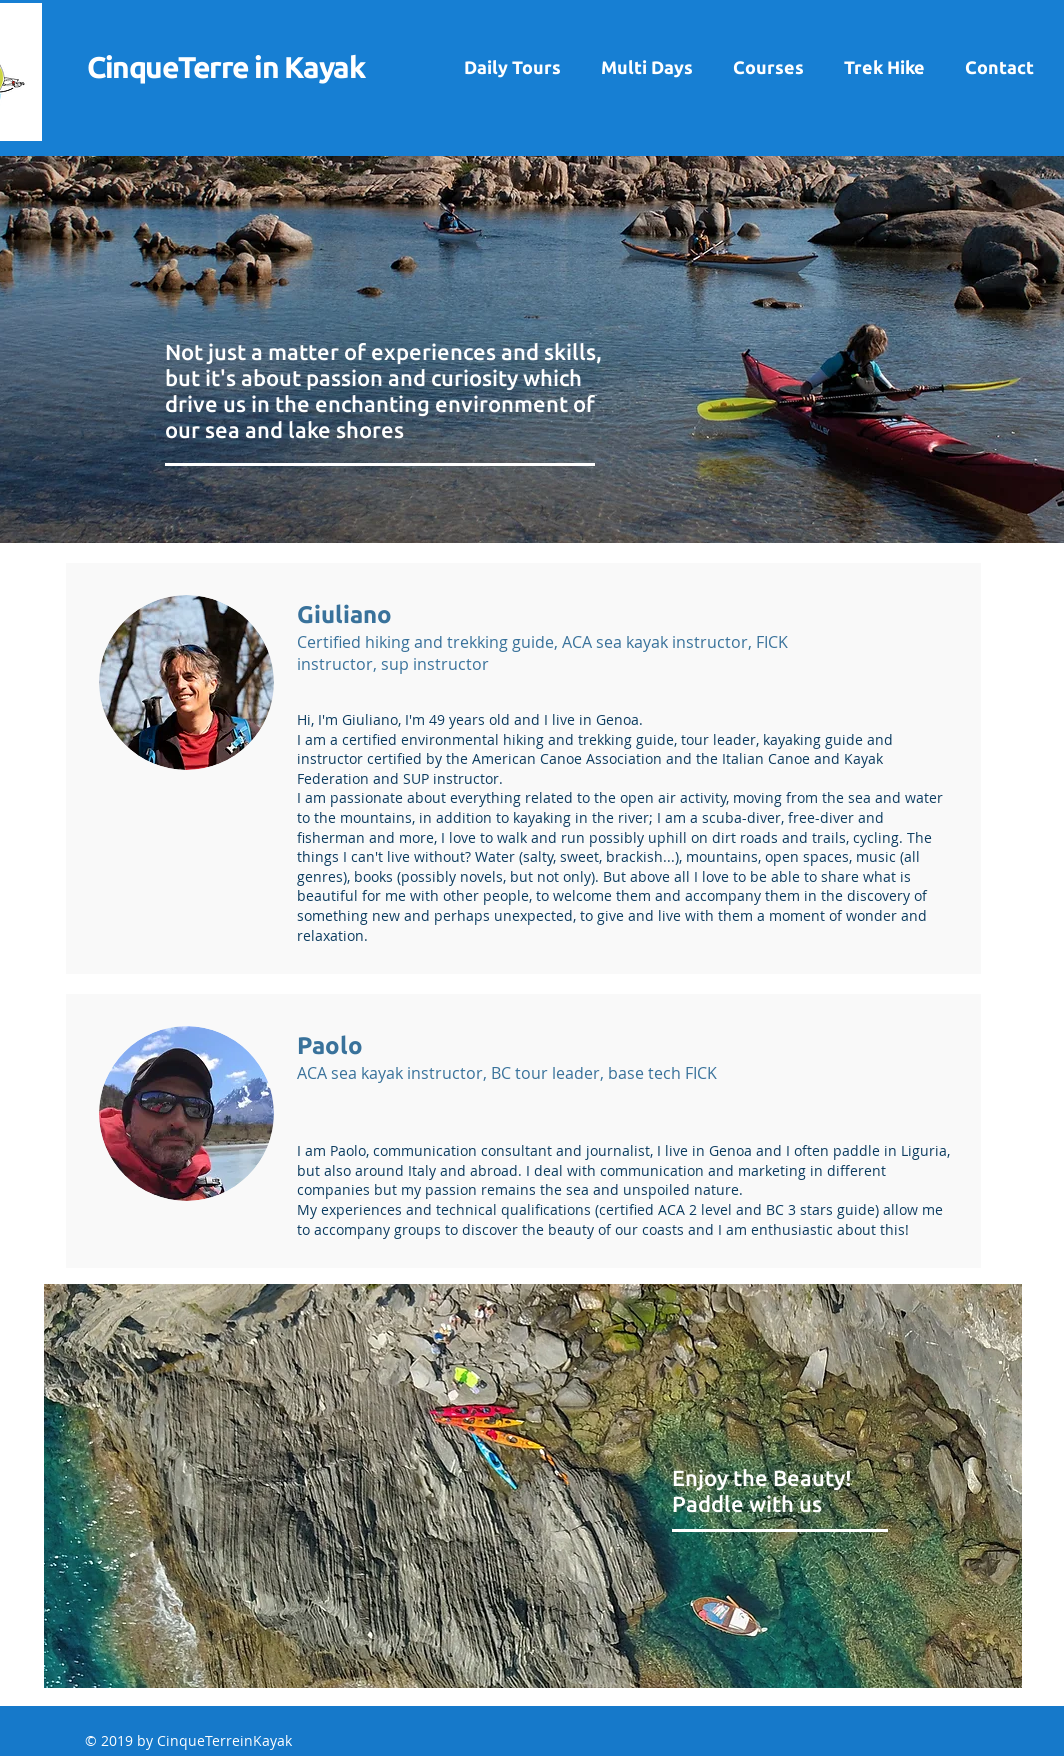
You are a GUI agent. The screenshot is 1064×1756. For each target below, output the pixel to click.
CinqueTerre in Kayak (225, 67)
